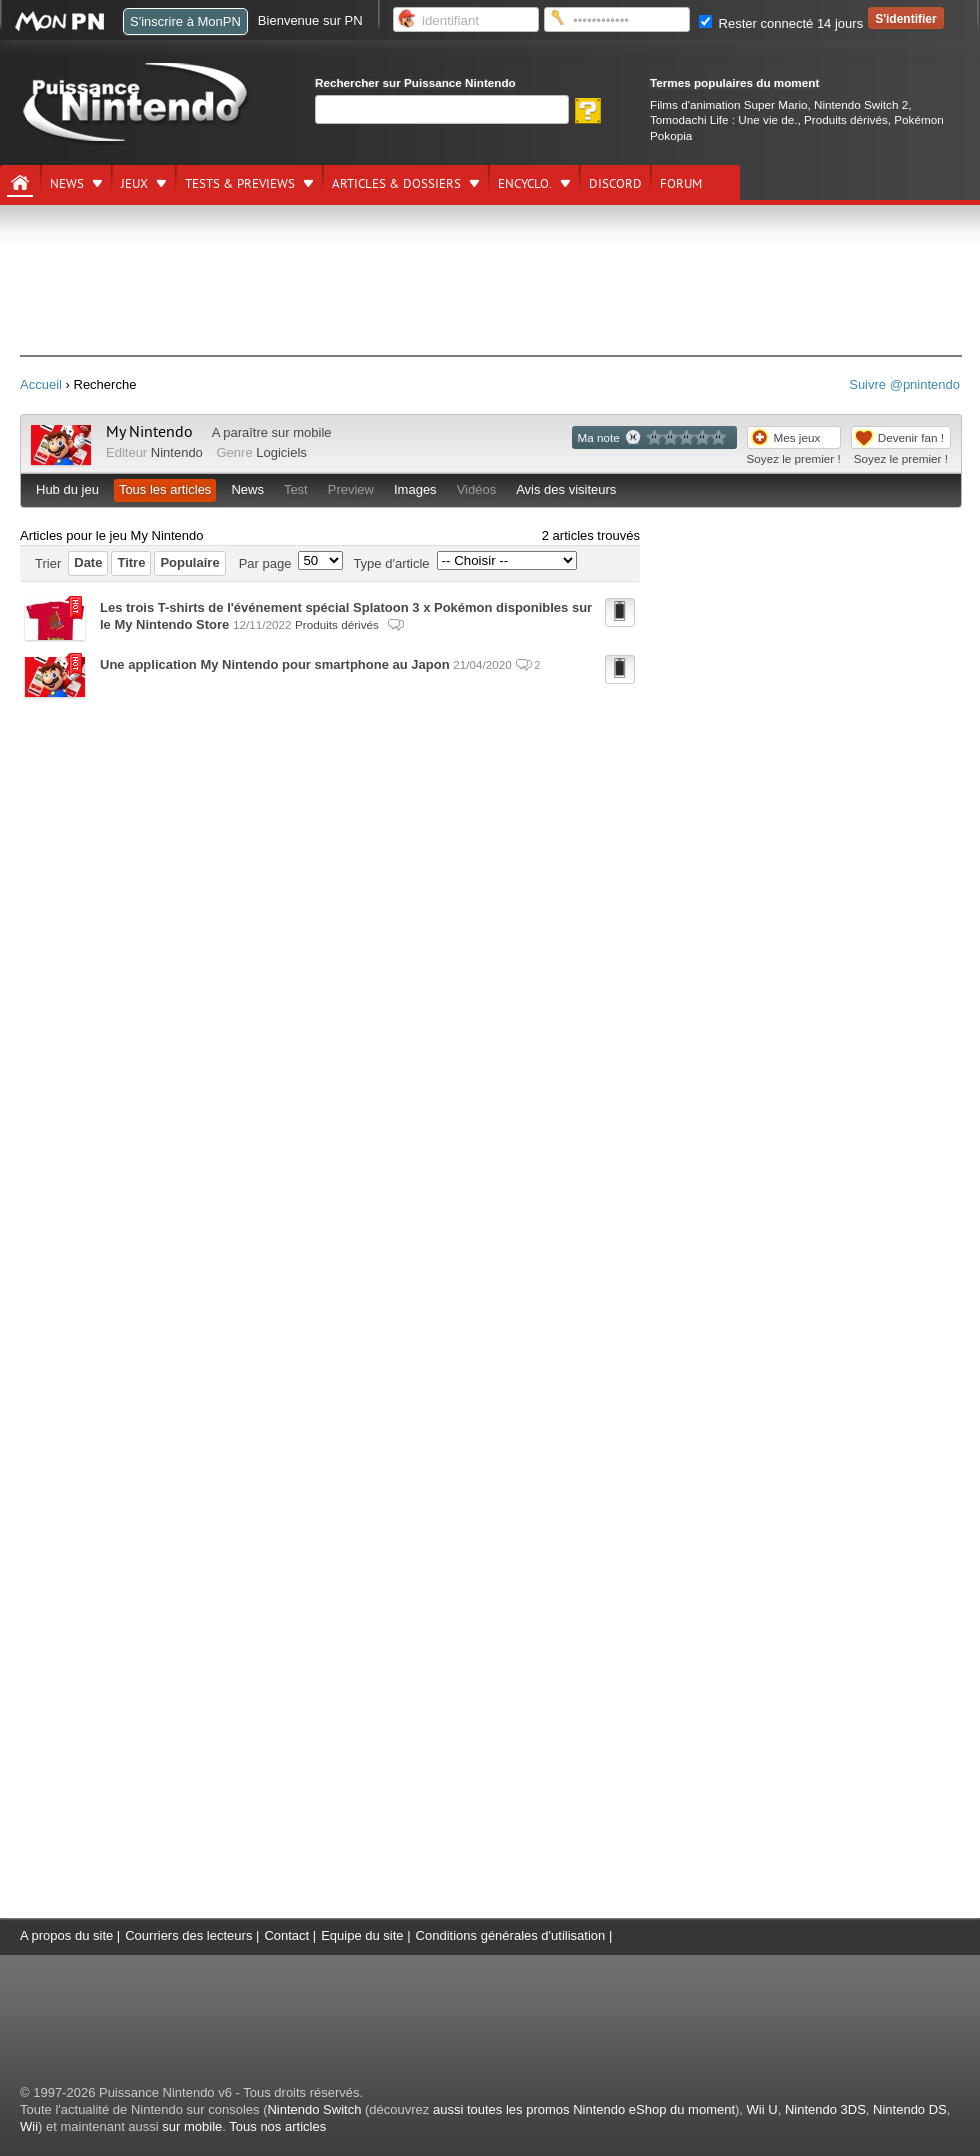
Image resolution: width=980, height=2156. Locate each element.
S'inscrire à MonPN (185, 21)
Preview (351, 489)
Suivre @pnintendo (904, 384)
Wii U (762, 2109)
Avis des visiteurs (566, 489)
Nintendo (177, 452)
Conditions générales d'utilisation (511, 1935)
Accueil (41, 384)
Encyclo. (525, 184)
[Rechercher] (442, 109)
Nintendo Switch (314, 2109)
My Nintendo (149, 432)
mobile (312, 432)
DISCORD (615, 184)
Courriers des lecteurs (188, 1935)
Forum (681, 184)
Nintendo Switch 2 (861, 104)
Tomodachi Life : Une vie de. (723, 119)
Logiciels (281, 452)
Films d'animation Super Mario (728, 104)
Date (88, 562)
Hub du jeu (67, 489)
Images (415, 489)
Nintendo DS (910, 2109)
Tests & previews (240, 184)
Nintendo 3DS (825, 2109)
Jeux (134, 184)
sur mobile (192, 2126)
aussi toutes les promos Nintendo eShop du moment (584, 2109)
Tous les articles (165, 489)
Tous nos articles (277, 2126)
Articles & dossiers (396, 184)
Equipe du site (362, 1935)
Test (296, 489)
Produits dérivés (846, 119)
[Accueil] (20, 183)
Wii (29, 2126)
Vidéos (477, 489)
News (67, 184)
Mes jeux (797, 437)
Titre (131, 562)
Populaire (189, 562)
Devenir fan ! (911, 437)
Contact (286, 1935)
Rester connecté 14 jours (781, 23)
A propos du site (66, 1935)
